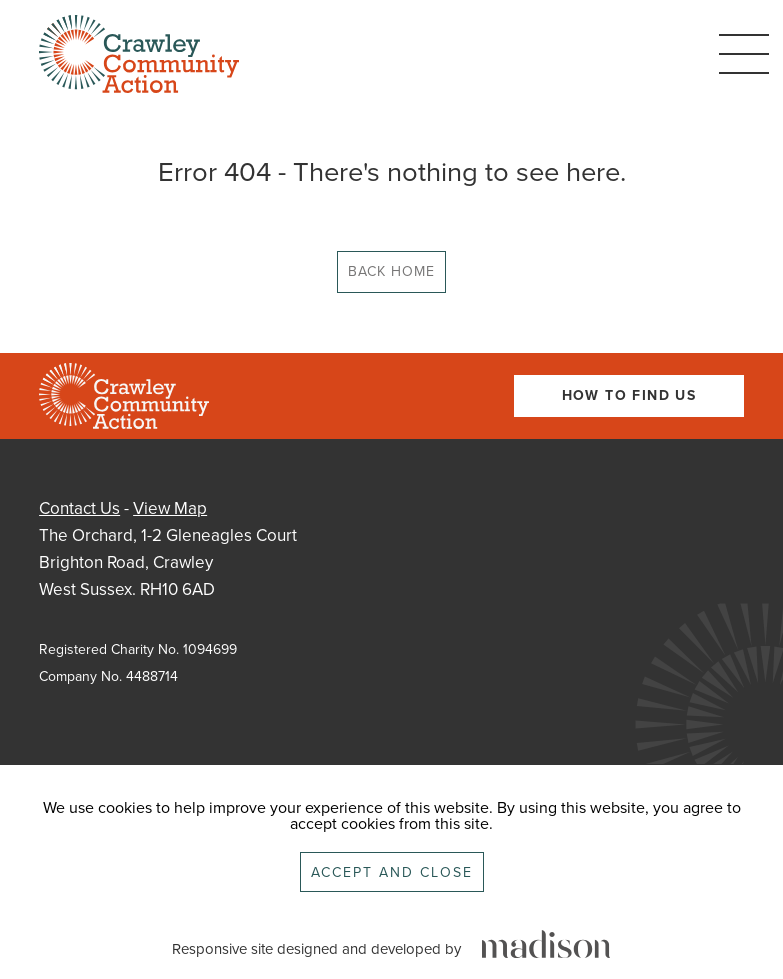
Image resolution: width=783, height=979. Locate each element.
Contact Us (79, 508)
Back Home (391, 271)
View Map (170, 508)
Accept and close (392, 872)
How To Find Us (629, 395)
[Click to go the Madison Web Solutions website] (546, 945)
